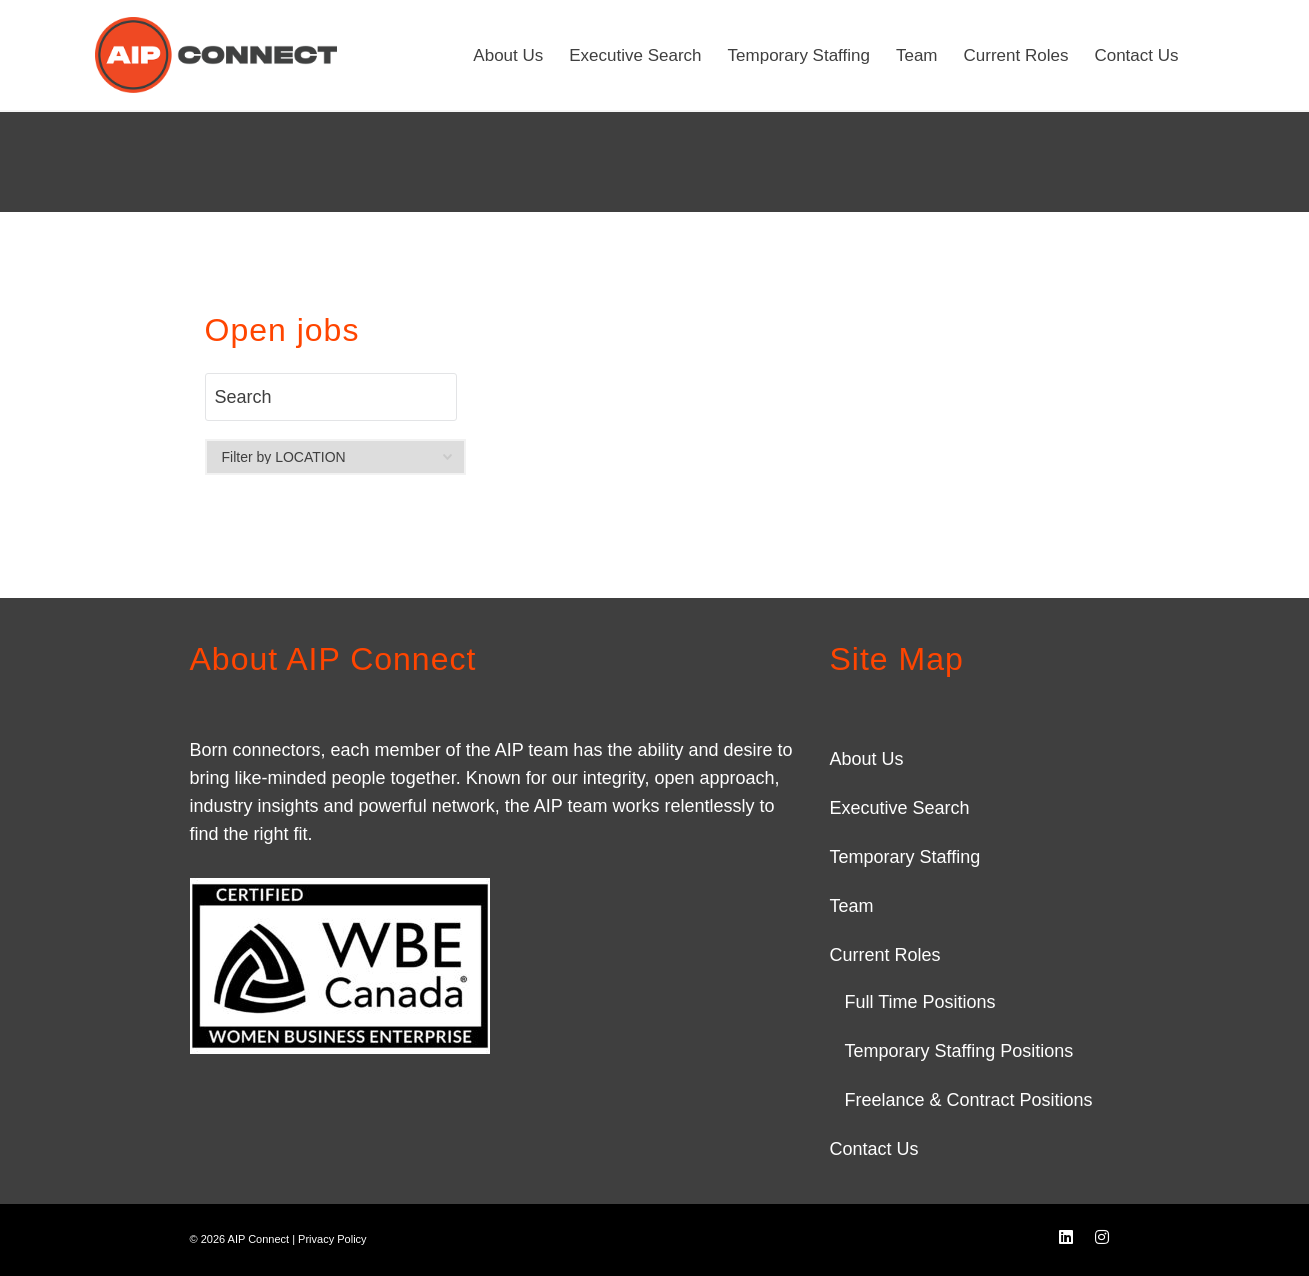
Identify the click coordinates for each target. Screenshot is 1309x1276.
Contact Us (873, 1149)
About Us (866, 759)
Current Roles (884, 955)
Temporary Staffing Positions (958, 1051)
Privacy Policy (332, 1239)
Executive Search (899, 808)
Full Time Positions (919, 1002)
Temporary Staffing (904, 857)
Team (851, 906)
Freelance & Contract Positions (968, 1100)
